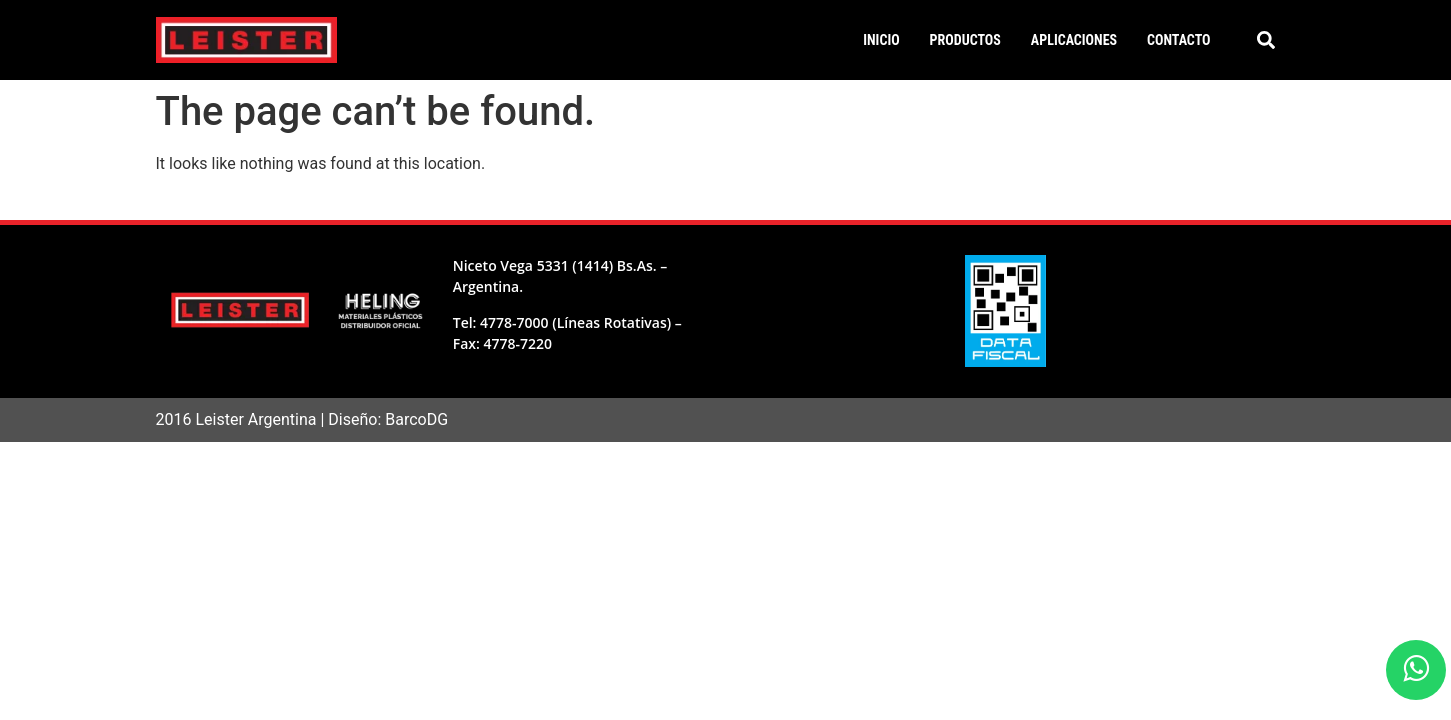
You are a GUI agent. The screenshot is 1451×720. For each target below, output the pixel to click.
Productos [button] (965, 40)
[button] (1266, 40)
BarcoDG (416, 419)
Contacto (1178, 40)
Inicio (881, 40)
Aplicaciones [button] (1074, 40)
